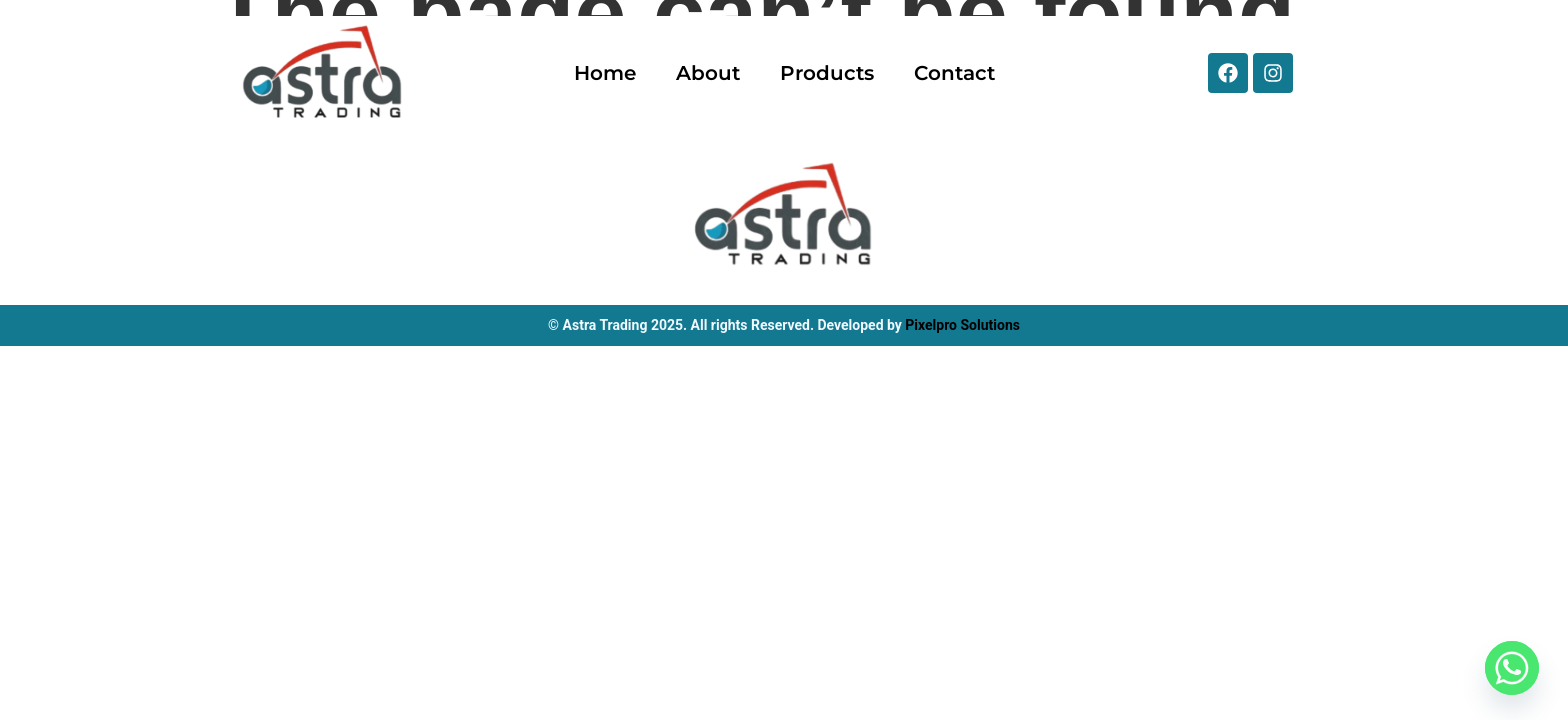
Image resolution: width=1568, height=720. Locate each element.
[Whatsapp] (1512, 668)
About (708, 73)
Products (827, 73)
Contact (954, 73)
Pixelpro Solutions (962, 325)
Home (605, 73)
